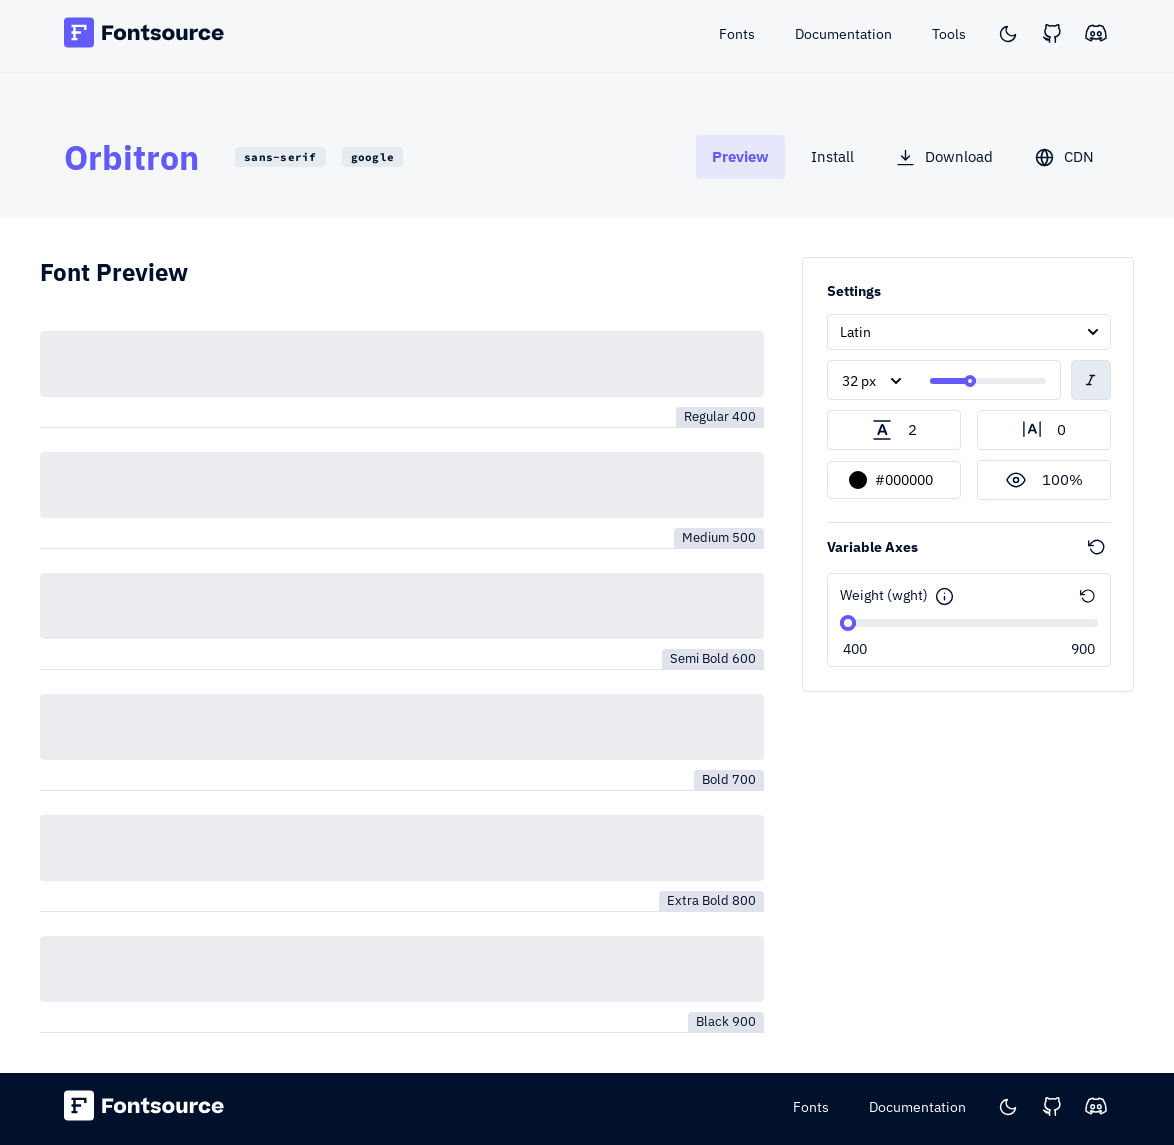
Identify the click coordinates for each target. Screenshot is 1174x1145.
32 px (859, 381)
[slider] (970, 381)
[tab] (740, 156)
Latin (855, 332)
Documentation (917, 1107)
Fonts (811, 1107)
